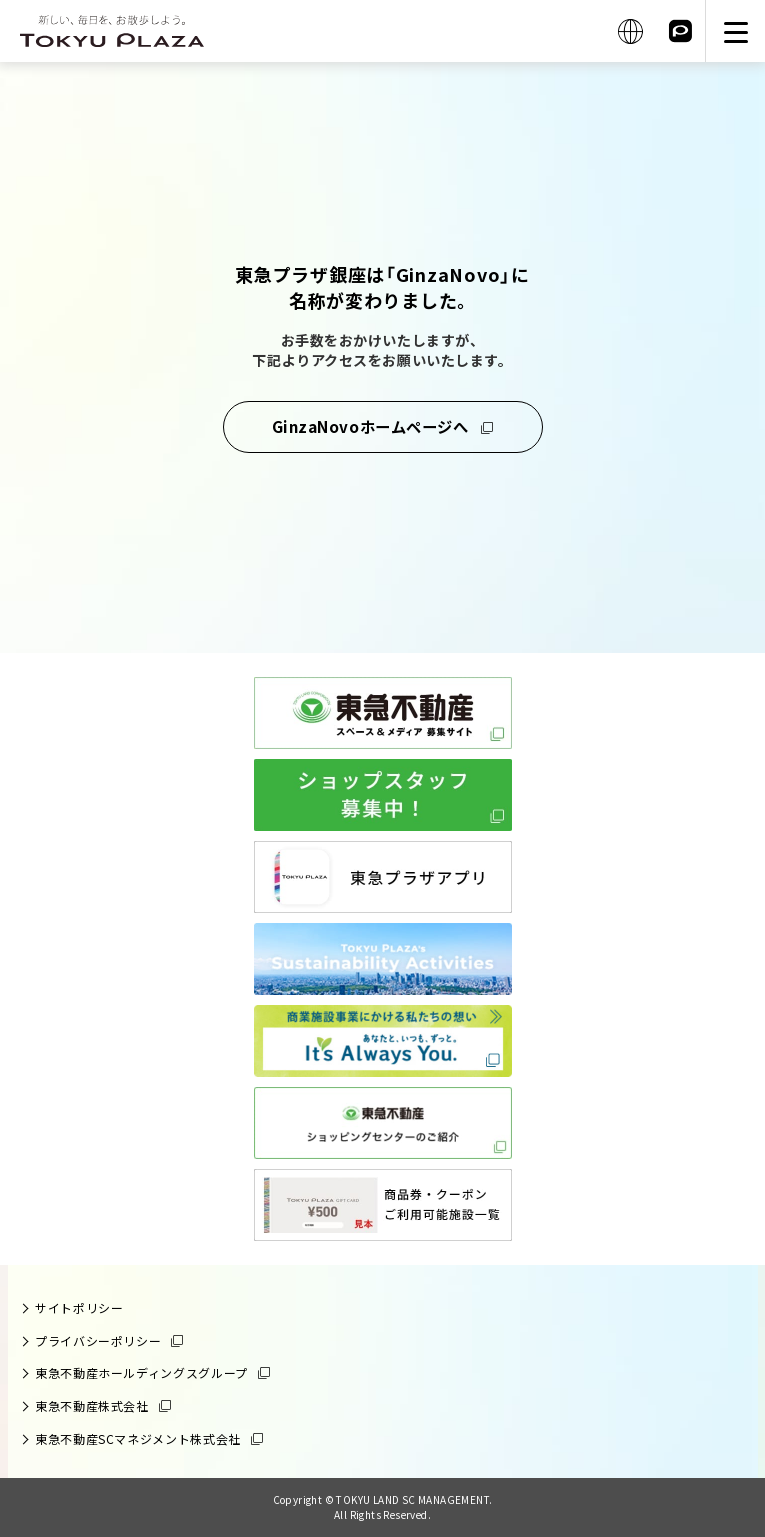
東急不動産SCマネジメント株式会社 (138, 1438)
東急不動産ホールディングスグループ (141, 1372)
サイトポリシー (79, 1307)
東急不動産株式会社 (92, 1405)
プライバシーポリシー (98, 1340)
